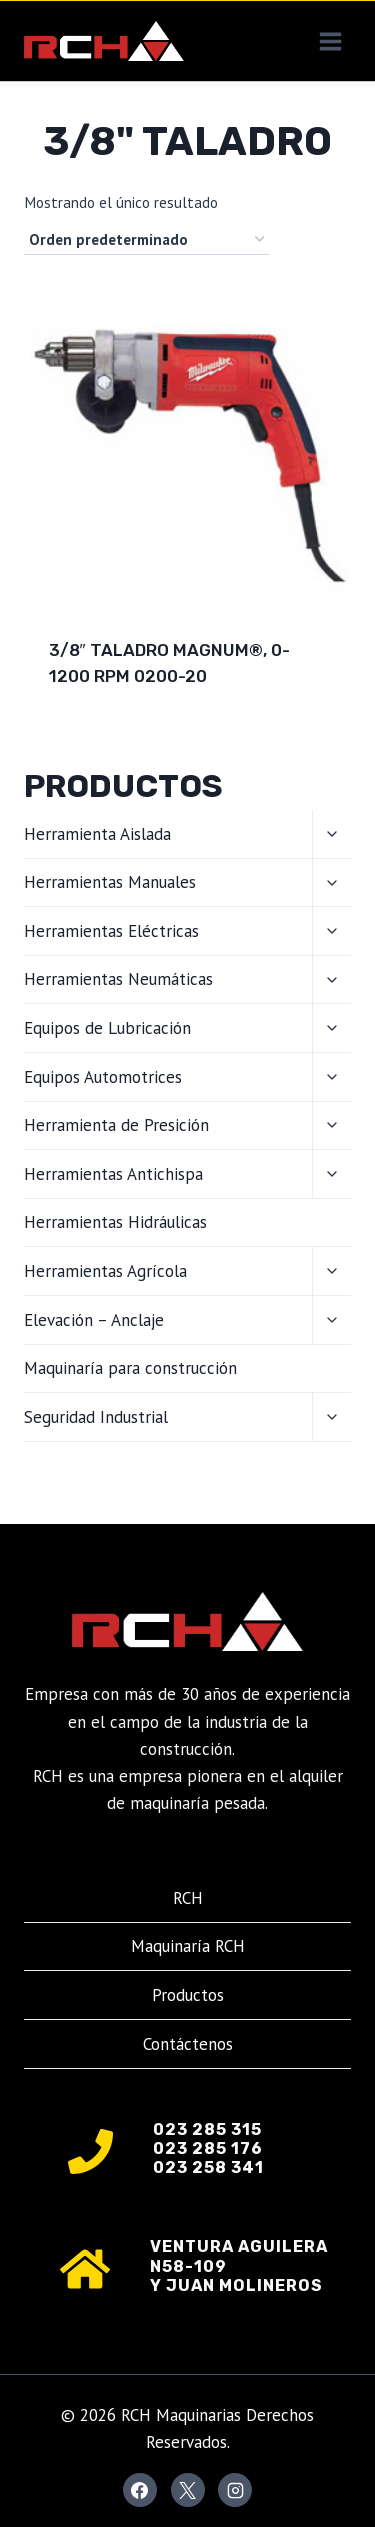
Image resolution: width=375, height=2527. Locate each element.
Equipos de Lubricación (107, 1028)
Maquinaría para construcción (130, 1368)
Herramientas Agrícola (105, 1271)
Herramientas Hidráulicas (115, 1222)
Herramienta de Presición (116, 1125)
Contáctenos (188, 2044)
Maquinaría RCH (188, 1946)
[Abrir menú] (330, 41)
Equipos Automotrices (103, 1077)
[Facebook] (140, 2490)
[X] (188, 2490)
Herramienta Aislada (97, 834)
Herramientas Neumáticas (118, 979)
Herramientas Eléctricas (111, 931)
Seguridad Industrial (96, 1417)
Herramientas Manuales (110, 882)
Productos (188, 1995)
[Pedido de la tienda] (146, 240)
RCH (188, 1898)
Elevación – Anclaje (94, 1320)
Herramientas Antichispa (113, 1174)
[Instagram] (235, 2490)
